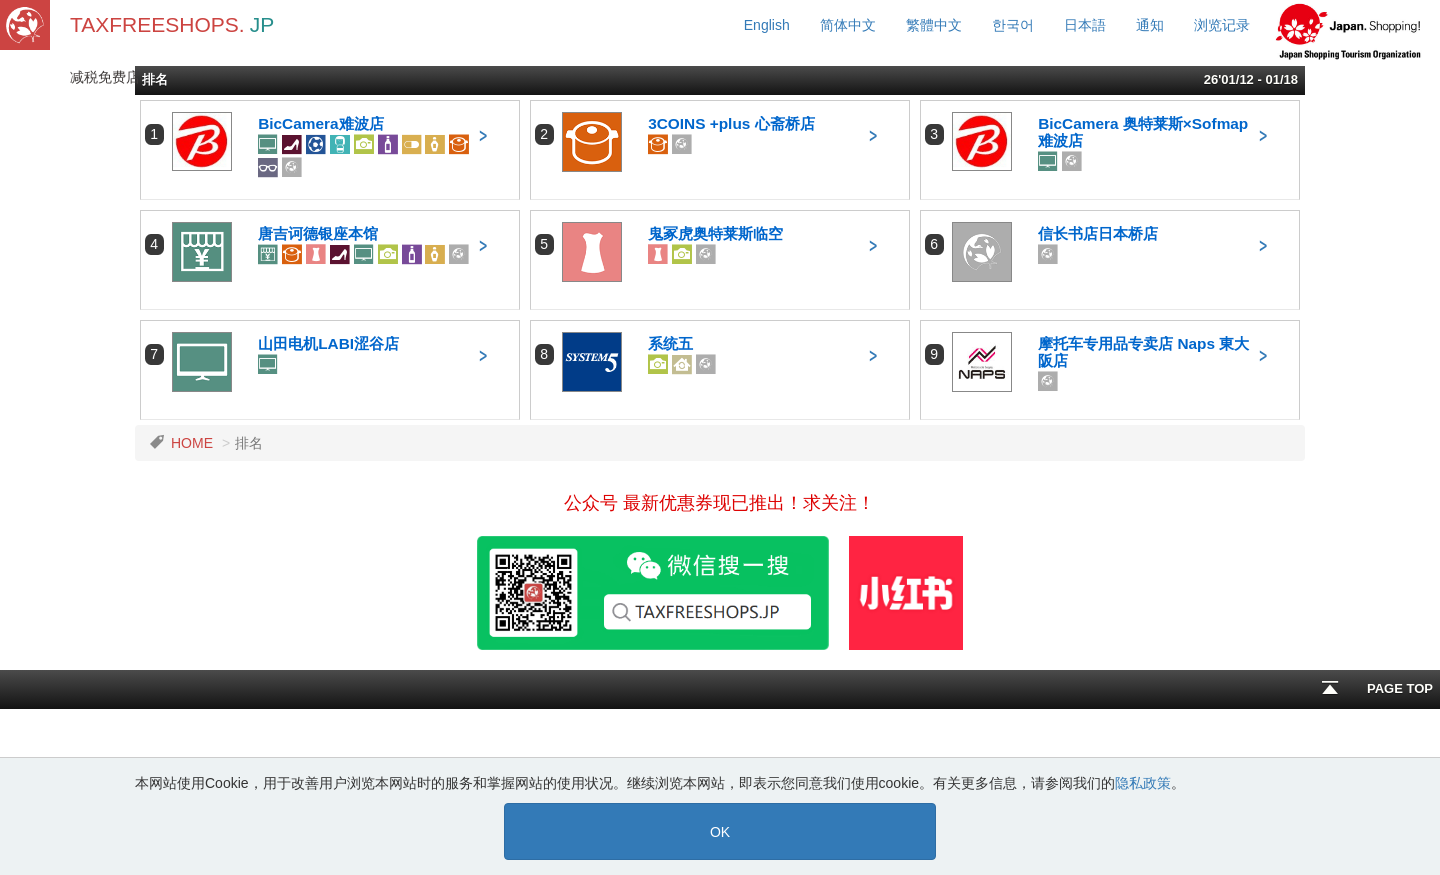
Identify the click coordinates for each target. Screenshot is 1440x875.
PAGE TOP (1377, 694)
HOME (192, 443)
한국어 (1013, 25)
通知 (1150, 25)
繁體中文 (934, 25)
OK (720, 832)
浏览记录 (1222, 25)
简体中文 (848, 25)
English (767, 25)
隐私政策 (1143, 783)
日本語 (1085, 25)
